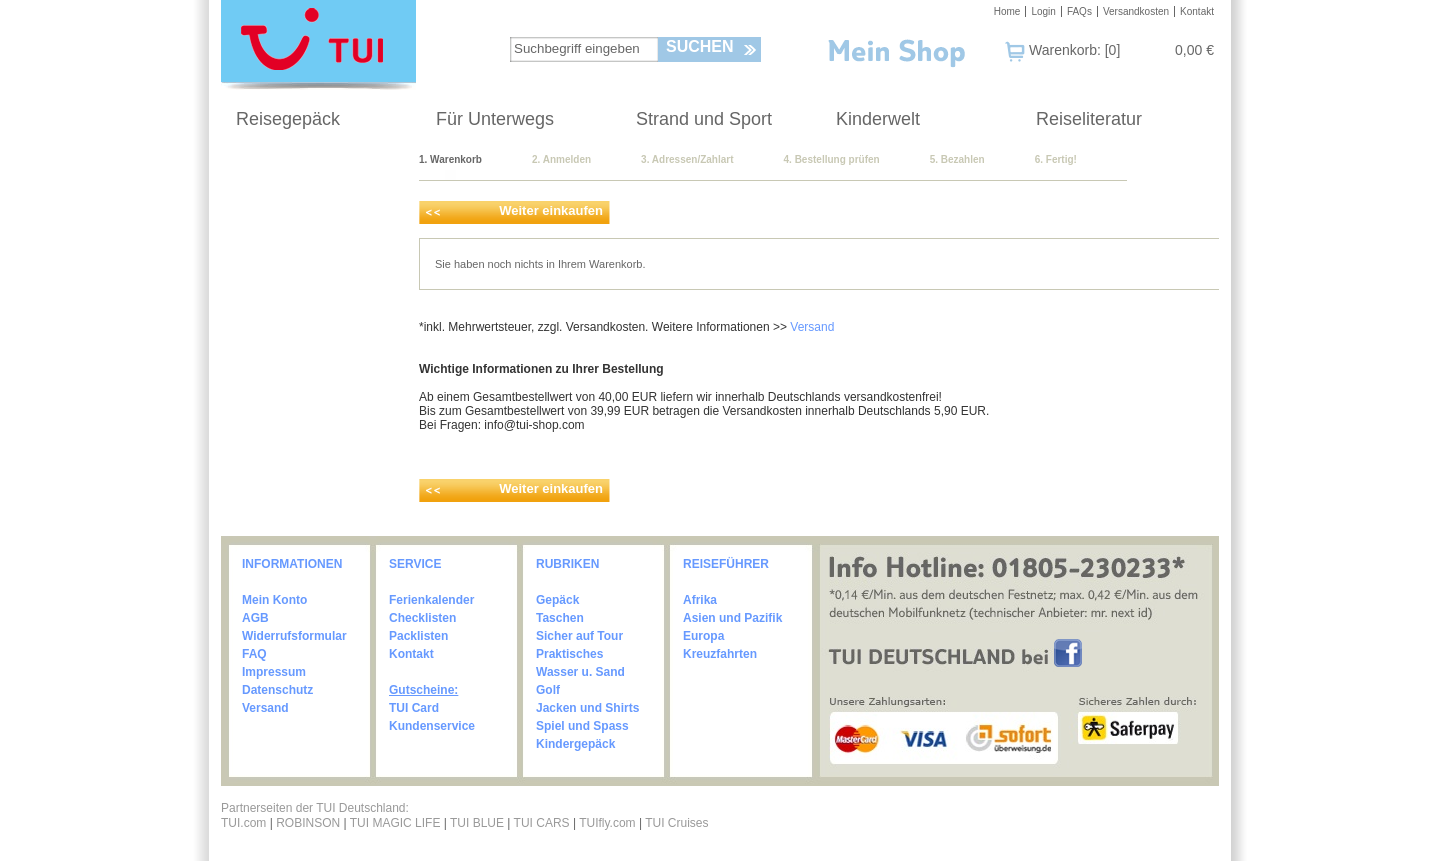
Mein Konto (274, 600)
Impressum (274, 672)
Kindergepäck (575, 744)
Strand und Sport (704, 119)
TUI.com (243, 823)
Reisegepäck (288, 119)
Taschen (560, 618)
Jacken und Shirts (587, 708)
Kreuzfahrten (720, 654)
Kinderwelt (878, 119)
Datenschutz (277, 690)
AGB (255, 618)
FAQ (254, 654)
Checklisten (422, 618)
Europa (703, 636)
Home (1007, 11)
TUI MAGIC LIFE (397, 823)
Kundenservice (432, 726)
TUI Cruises (676, 823)
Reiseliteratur (1089, 119)
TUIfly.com (607, 823)
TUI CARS (542, 823)
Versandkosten (1136, 11)
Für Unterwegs (495, 119)
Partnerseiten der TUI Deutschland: (315, 808)
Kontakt (1197, 11)
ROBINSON (308, 823)
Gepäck (557, 600)
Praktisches (569, 654)
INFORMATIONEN (292, 564)
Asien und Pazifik (732, 618)
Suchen (700, 46)
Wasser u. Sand (580, 672)
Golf (548, 690)
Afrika (700, 600)
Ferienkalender (431, 600)
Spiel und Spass (582, 726)
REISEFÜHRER (726, 564)
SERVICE (415, 564)
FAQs (1079, 11)
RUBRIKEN (567, 564)
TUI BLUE (477, 823)
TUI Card (414, 708)
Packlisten (418, 636)
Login (1043, 11)
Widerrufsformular (294, 636)
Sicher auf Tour (579, 636)
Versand (812, 327)
